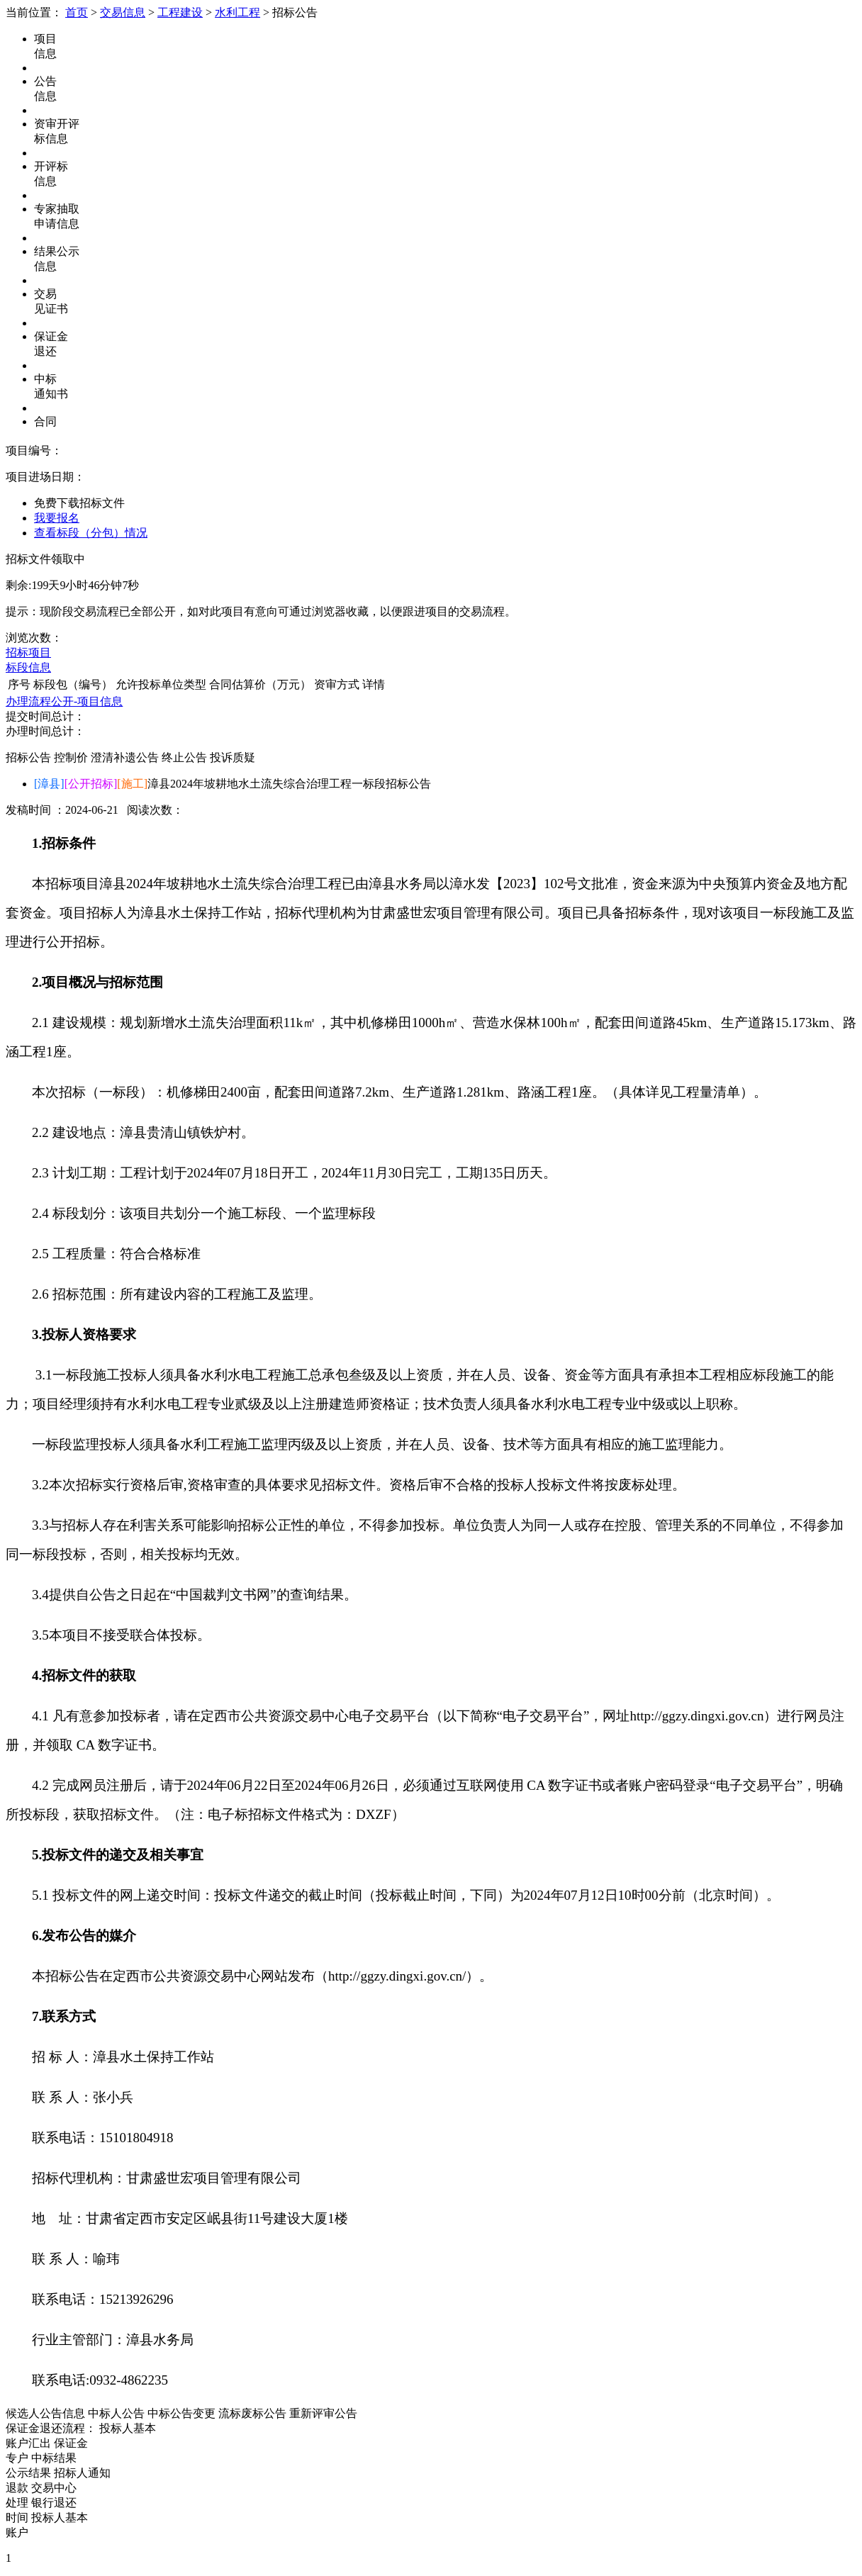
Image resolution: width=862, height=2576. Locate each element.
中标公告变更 (181, 2413)
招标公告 (28, 757)
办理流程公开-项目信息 (64, 701)
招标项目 (28, 652)
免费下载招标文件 (79, 503)
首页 (76, 12)
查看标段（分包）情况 (90, 533)
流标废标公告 (252, 2413)
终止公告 (184, 757)
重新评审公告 (323, 2413)
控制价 (71, 757)
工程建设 (180, 12)
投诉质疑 (232, 757)
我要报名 (56, 518)
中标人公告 (116, 2413)
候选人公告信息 (45, 2413)
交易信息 (122, 12)
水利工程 (237, 12)
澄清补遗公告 (125, 757)
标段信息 (28, 667)
